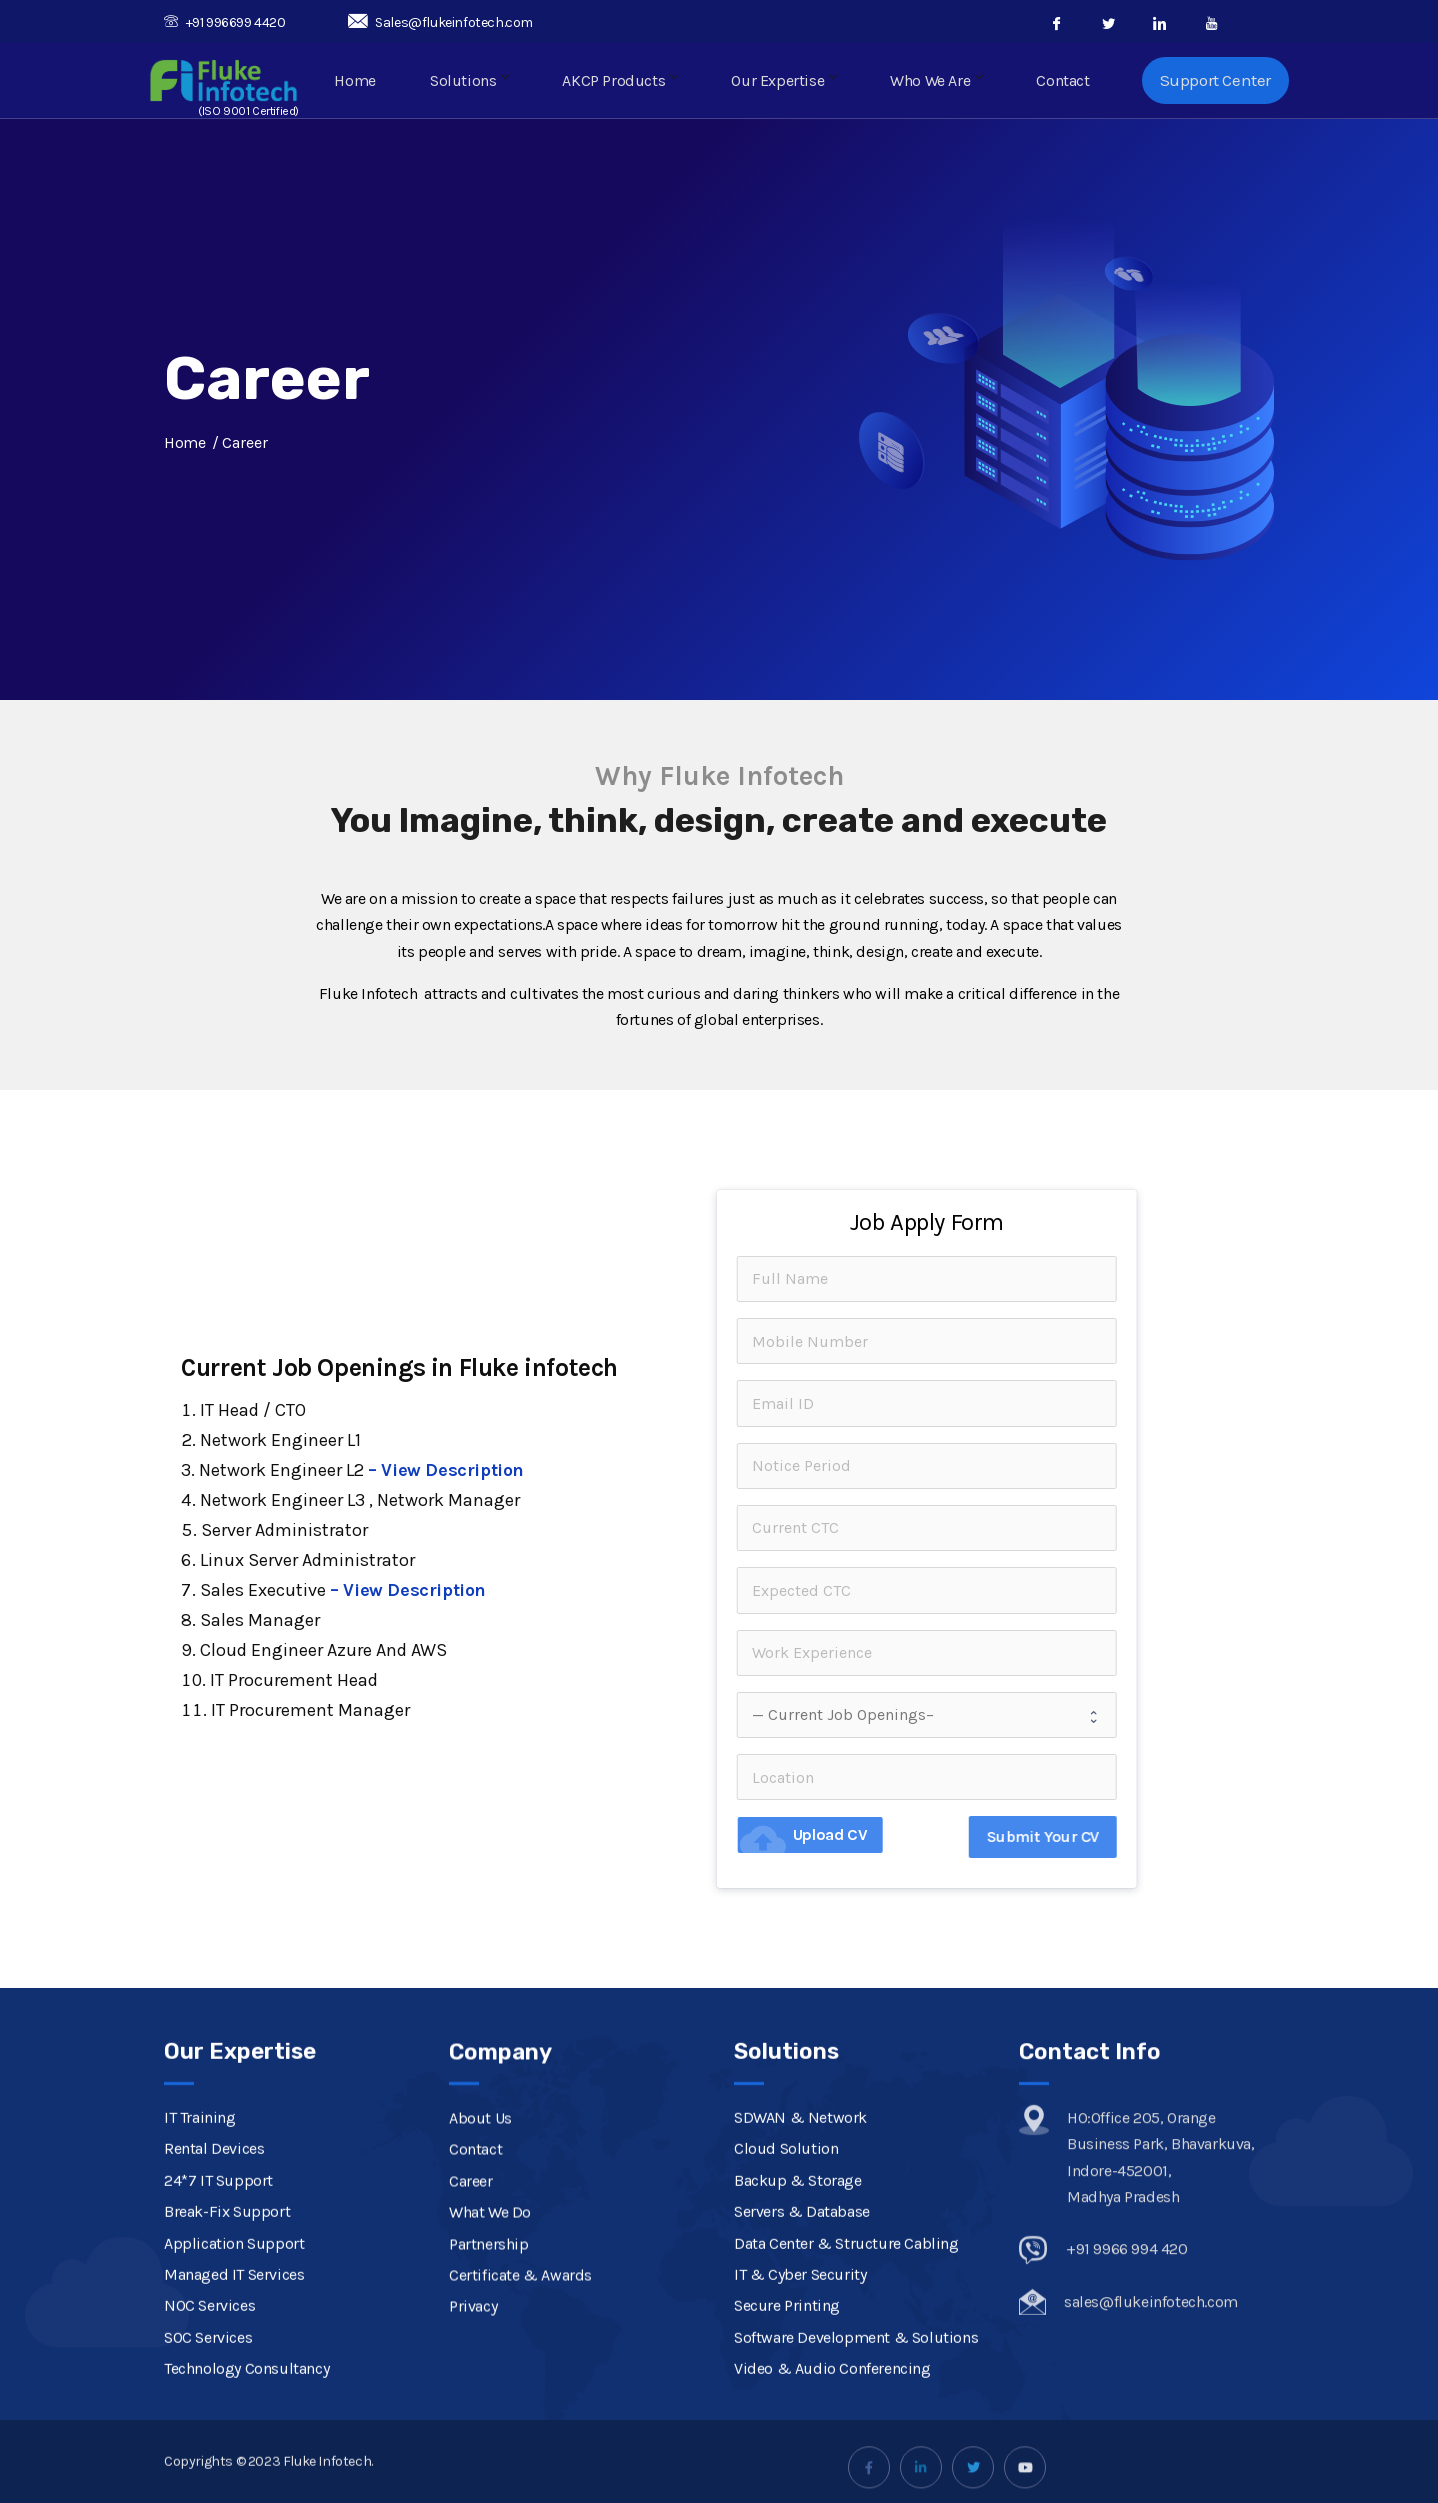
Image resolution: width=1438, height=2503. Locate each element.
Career (471, 2384)
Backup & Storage (798, 2430)
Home (377, 82)
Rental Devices (214, 2399)
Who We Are (942, 82)
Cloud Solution (786, 2399)
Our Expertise (794, 82)
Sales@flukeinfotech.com (440, 22)
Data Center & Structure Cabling (846, 2493)
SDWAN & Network (800, 2367)
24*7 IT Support (218, 2430)
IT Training (200, 2367)
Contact (1064, 82)
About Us (480, 2322)
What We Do (490, 2416)
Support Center (1215, 82)
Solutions (487, 82)
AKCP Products (634, 82)
